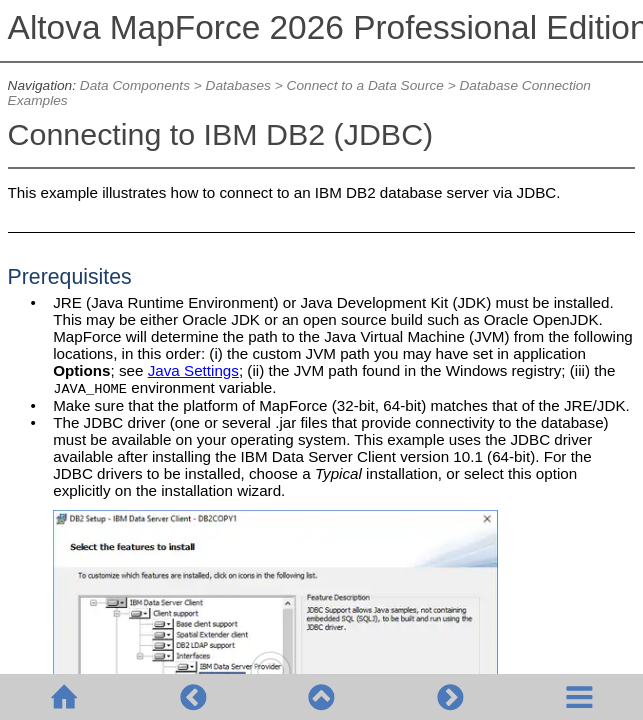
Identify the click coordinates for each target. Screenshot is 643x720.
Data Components (135, 85)
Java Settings (193, 370)
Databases (238, 85)
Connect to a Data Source (365, 85)
